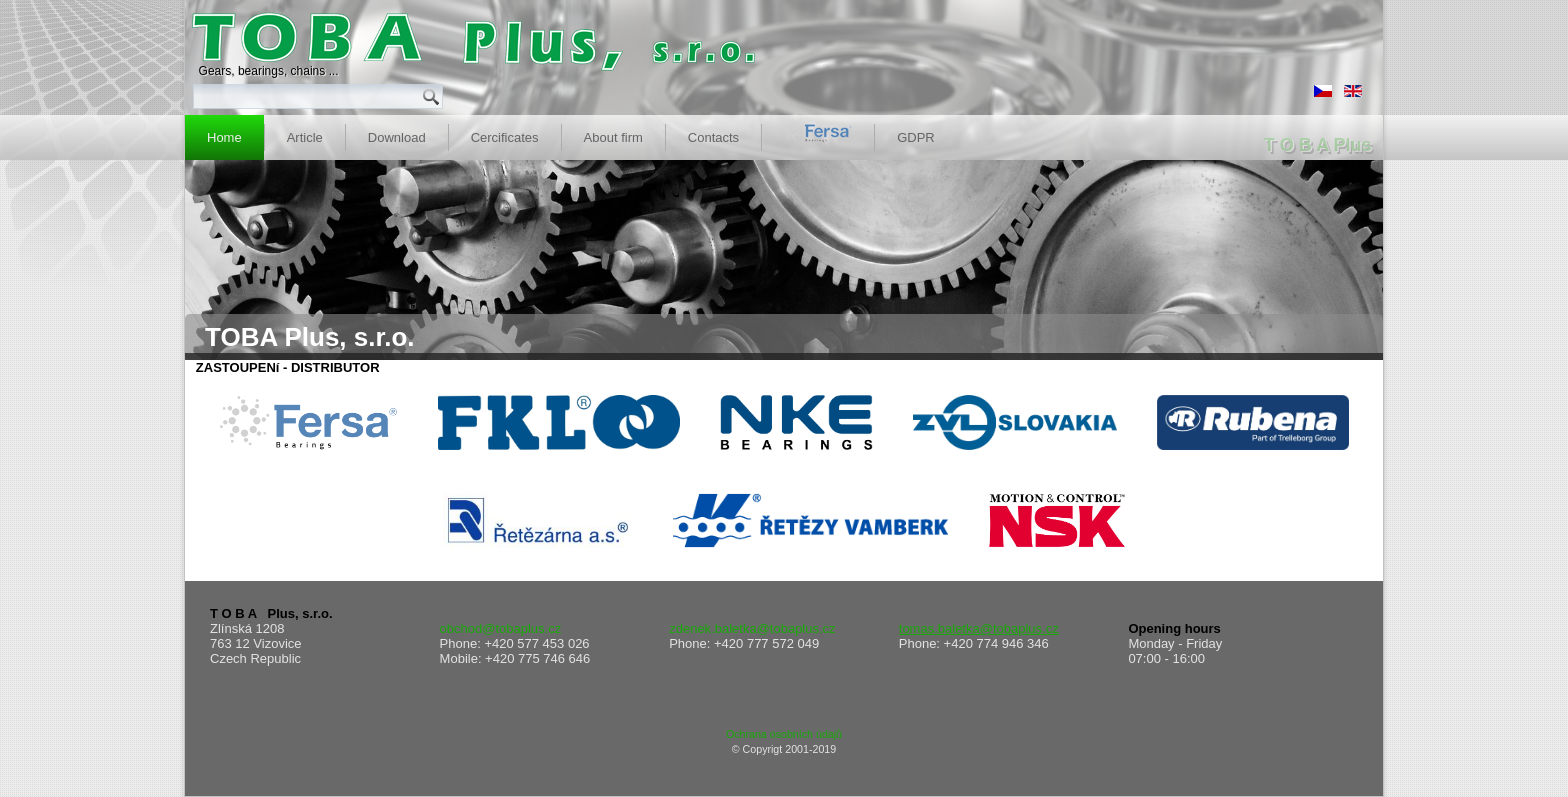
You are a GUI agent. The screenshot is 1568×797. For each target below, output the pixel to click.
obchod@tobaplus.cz (501, 628)
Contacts (713, 137)
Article (305, 137)
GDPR (916, 137)
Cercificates (505, 137)
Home (224, 137)
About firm (613, 137)
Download (397, 137)
